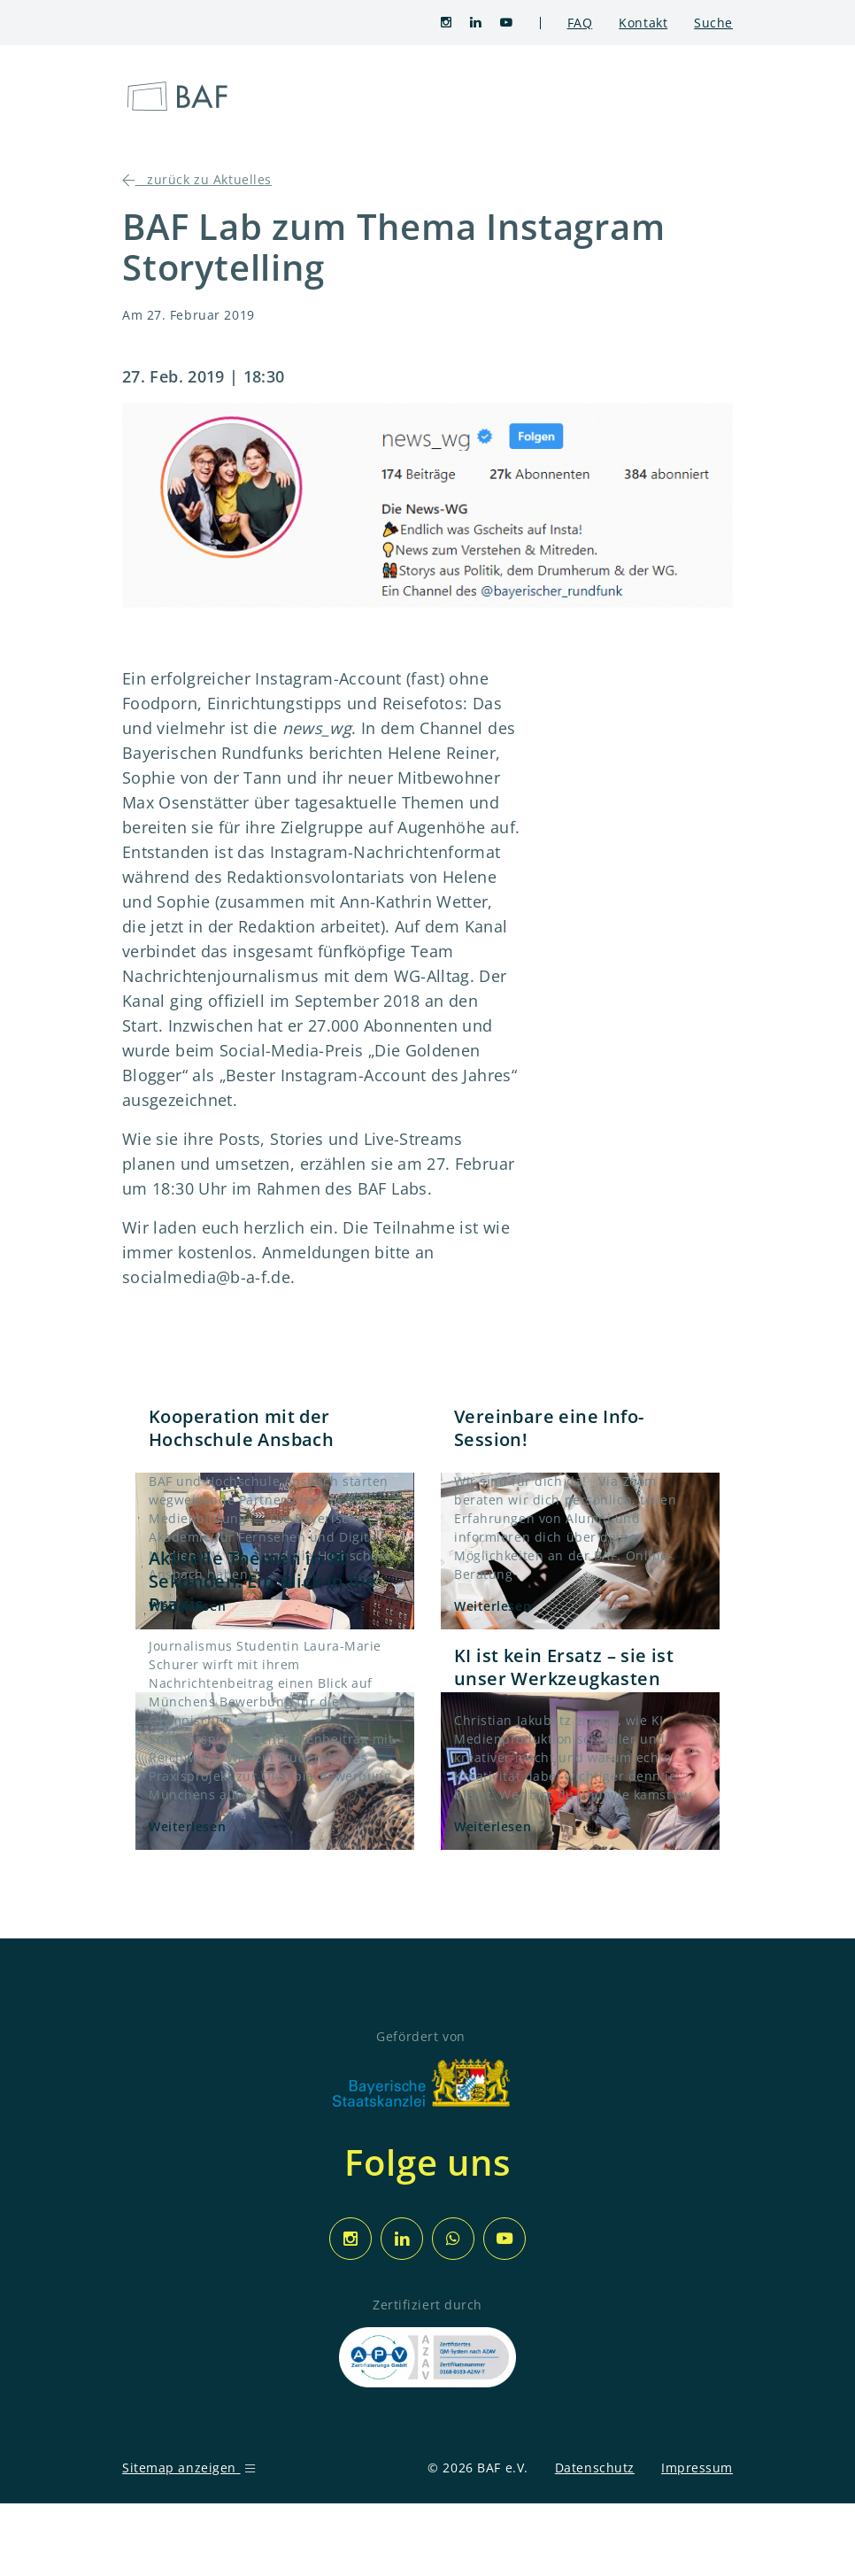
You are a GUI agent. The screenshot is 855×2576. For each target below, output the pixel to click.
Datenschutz (595, 2467)
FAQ (580, 22)
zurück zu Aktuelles (197, 179)
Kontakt (643, 22)
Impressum (697, 2467)
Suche (713, 22)
